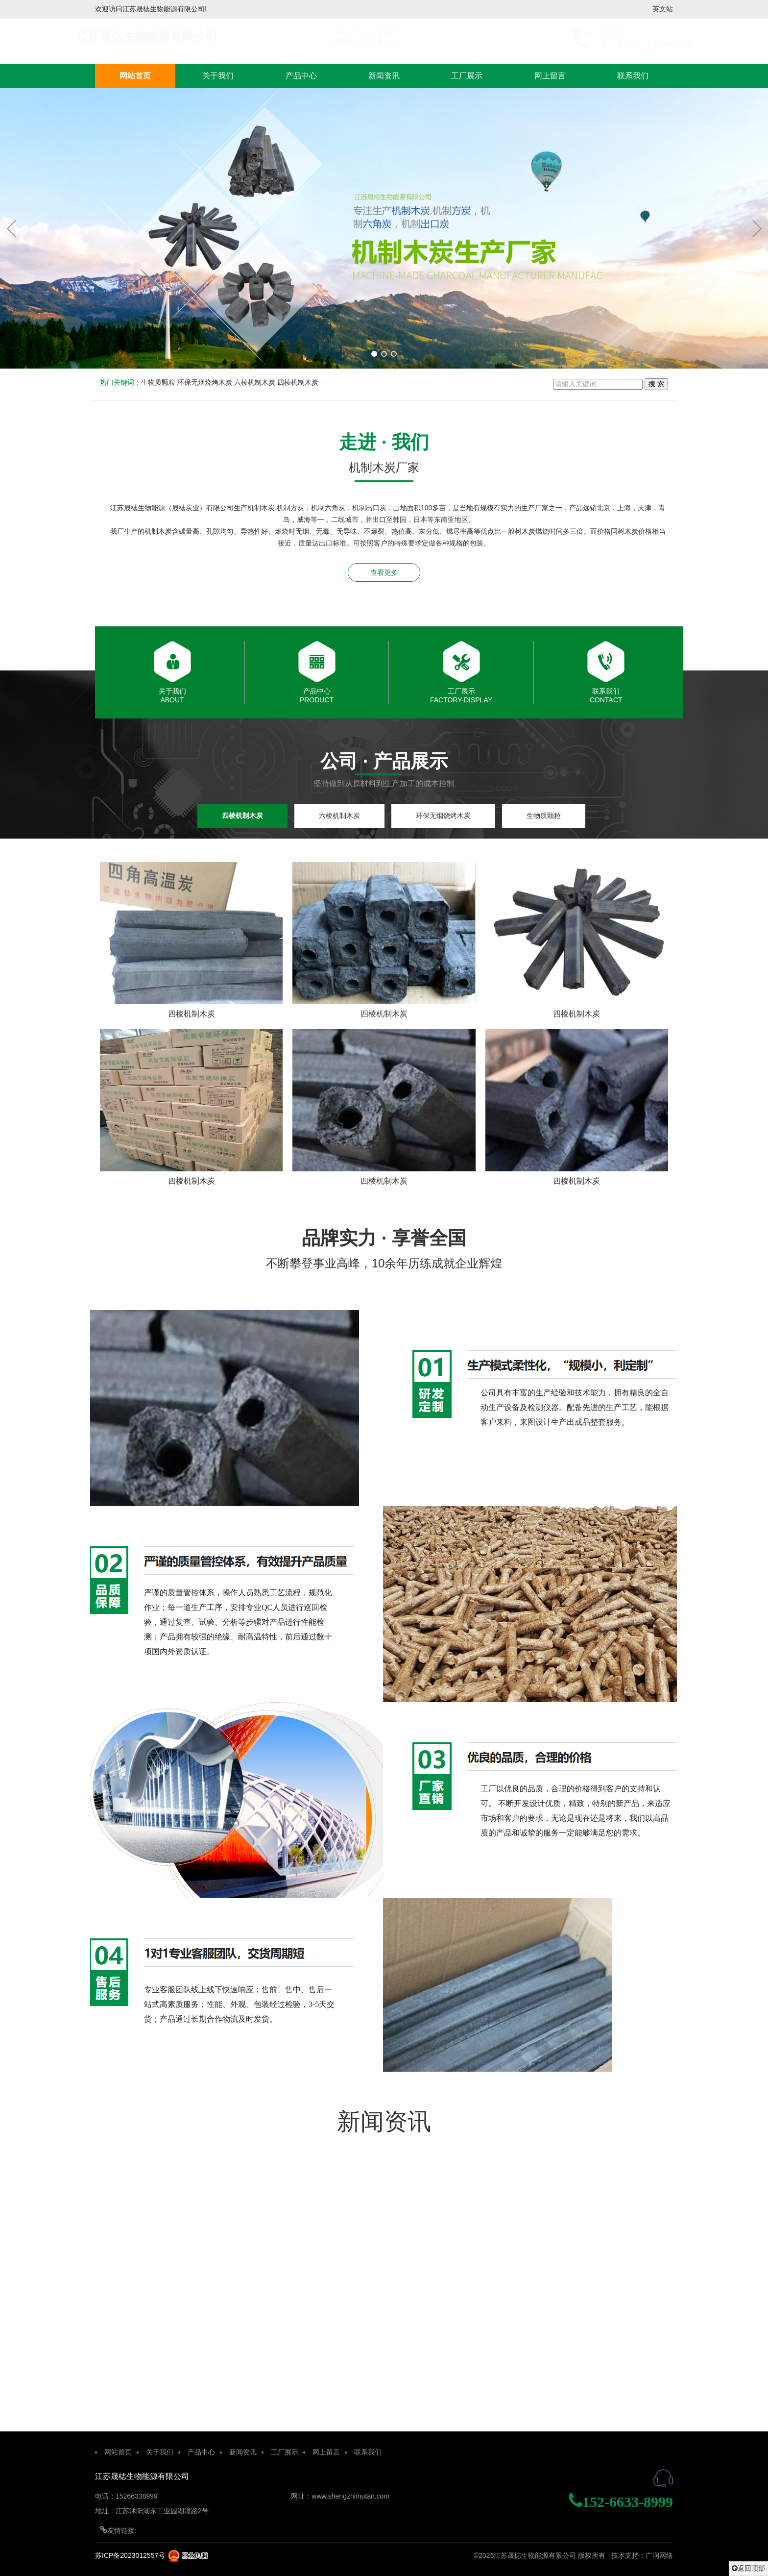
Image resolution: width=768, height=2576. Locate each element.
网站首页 (135, 76)
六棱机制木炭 (254, 382)
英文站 (662, 9)
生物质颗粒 (158, 382)
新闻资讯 (384, 76)
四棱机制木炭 (297, 382)
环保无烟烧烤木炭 (204, 382)
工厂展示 (466, 76)
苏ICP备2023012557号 (130, 2555)
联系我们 (632, 76)
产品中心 (301, 76)
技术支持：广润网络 (642, 2555)
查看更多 (384, 572)
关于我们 (218, 76)
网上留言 (550, 76)
